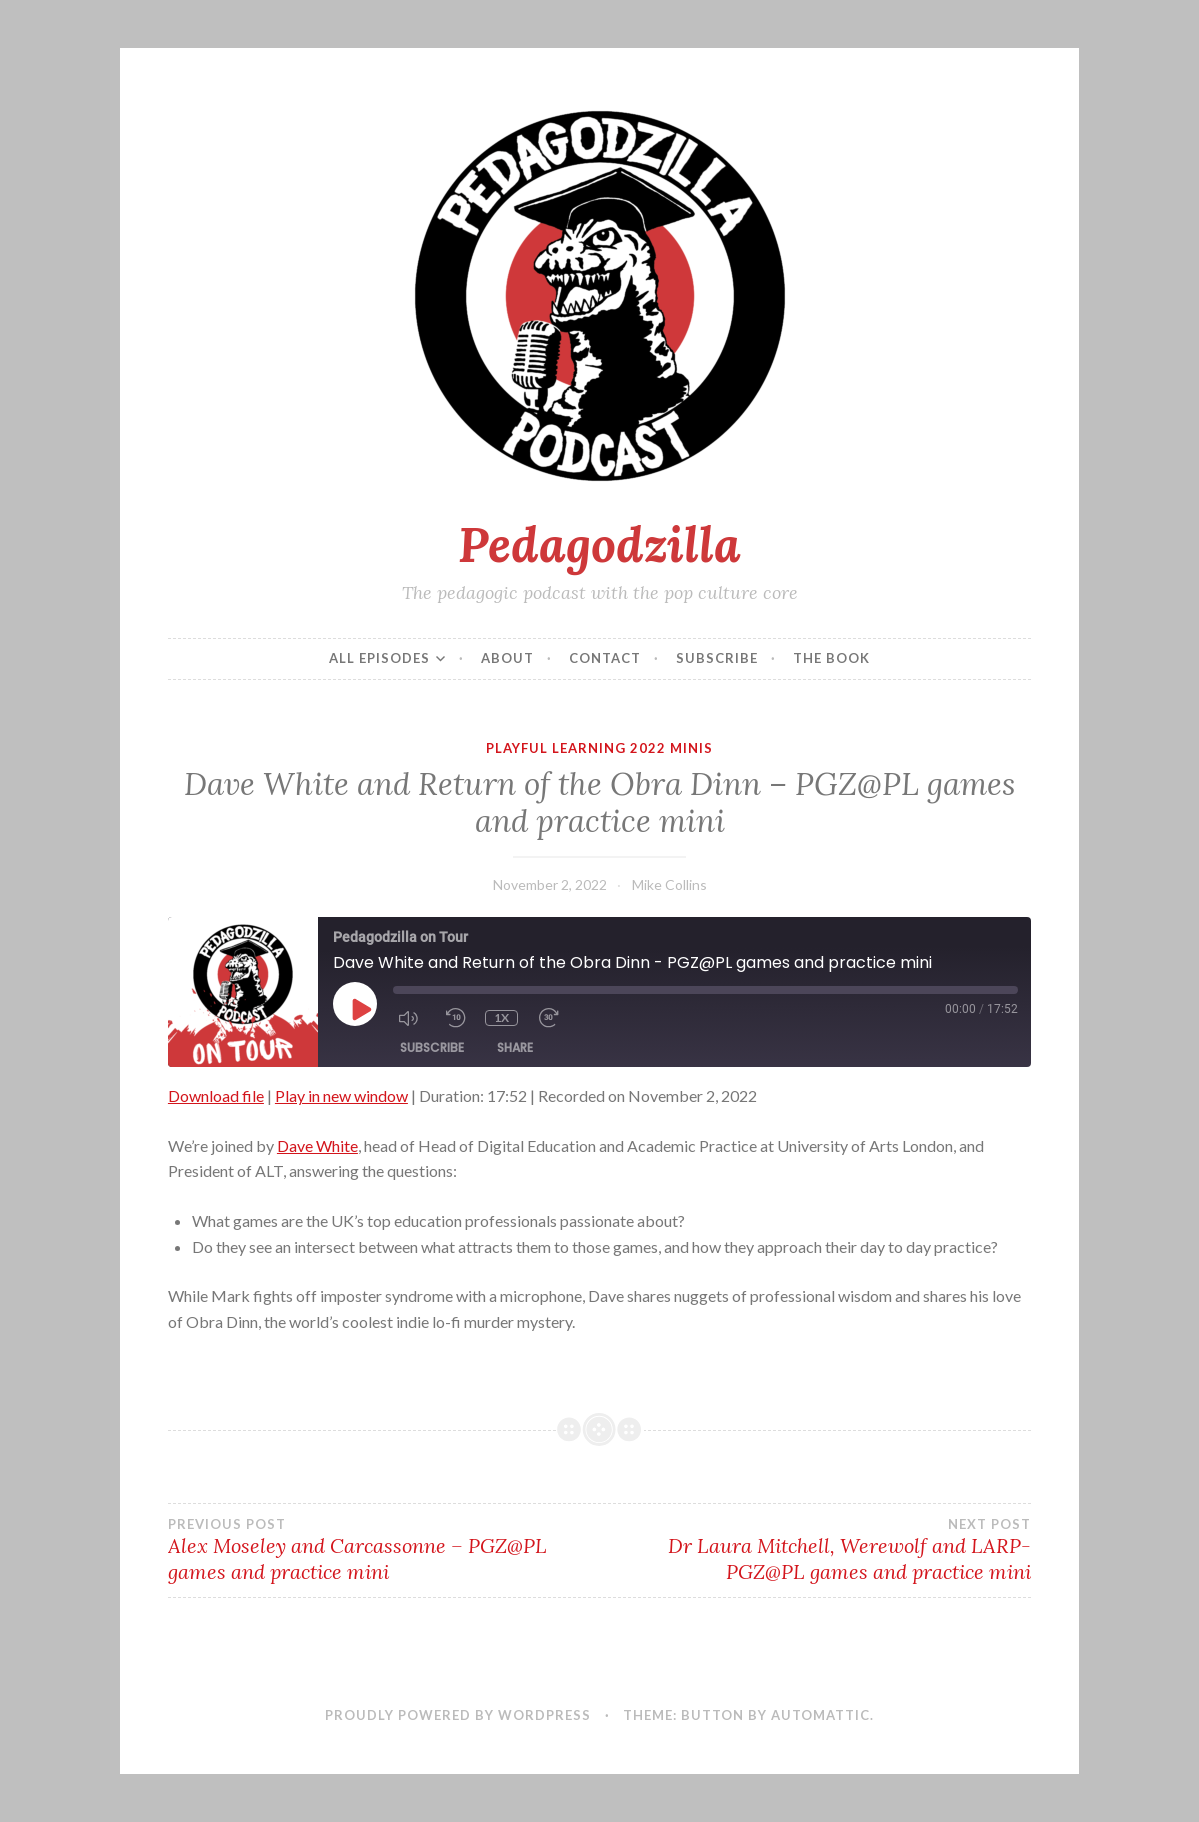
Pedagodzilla (599, 544)
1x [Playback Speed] (501, 1017)
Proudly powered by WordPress (458, 1715)
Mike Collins (669, 884)
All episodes (379, 658)
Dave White (317, 1145)
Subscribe (717, 658)
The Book (831, 658)
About (507, 658)
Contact (605, 658)
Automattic (820, 1715)
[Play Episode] (360, 1009)
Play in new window (341, 1095)
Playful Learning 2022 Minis (599, 748)
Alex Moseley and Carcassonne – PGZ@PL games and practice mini (384, 1550)
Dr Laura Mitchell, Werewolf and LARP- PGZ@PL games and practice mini (816, 1550)
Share (515, 1047)
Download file (216, 1095)
